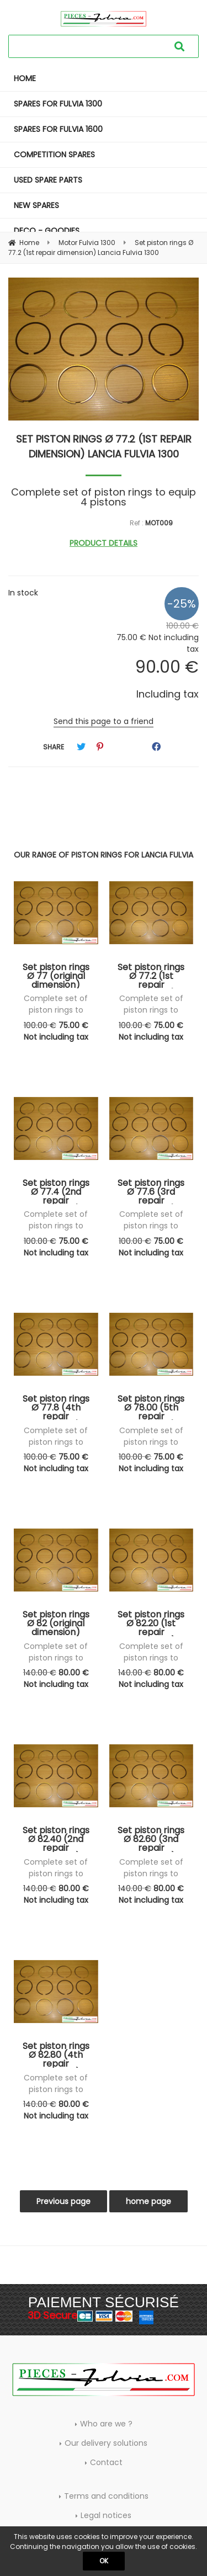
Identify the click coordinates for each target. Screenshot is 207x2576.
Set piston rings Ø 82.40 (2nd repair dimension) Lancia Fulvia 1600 (56, 1838)
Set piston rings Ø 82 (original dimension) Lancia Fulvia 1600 (56, 1623)
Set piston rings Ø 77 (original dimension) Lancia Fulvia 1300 (56, 975)
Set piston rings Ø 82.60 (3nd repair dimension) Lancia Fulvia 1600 (151, 1838)
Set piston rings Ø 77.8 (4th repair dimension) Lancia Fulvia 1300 (56, 1407)
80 (56, 1678)
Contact (106, 2462)
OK (103, 2561)
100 (40, 1025)
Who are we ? (106, 2423)
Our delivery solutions (106, 2443)
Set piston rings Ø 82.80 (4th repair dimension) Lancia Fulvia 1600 (56, 2054)
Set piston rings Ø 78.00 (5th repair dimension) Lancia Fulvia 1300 (151, 1407)
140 (39, 1672)
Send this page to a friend (103, 721)
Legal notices (106, 2515)
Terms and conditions (106, 2496)
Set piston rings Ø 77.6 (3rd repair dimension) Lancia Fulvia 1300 (151, 1191)
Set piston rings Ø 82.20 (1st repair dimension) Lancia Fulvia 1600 (151, 1623)
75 (56, 1031)
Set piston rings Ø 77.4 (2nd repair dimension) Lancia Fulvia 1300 (56, 1191)
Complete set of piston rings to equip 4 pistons (56, 1010)
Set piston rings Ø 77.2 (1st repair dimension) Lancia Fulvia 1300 (104, 446)
